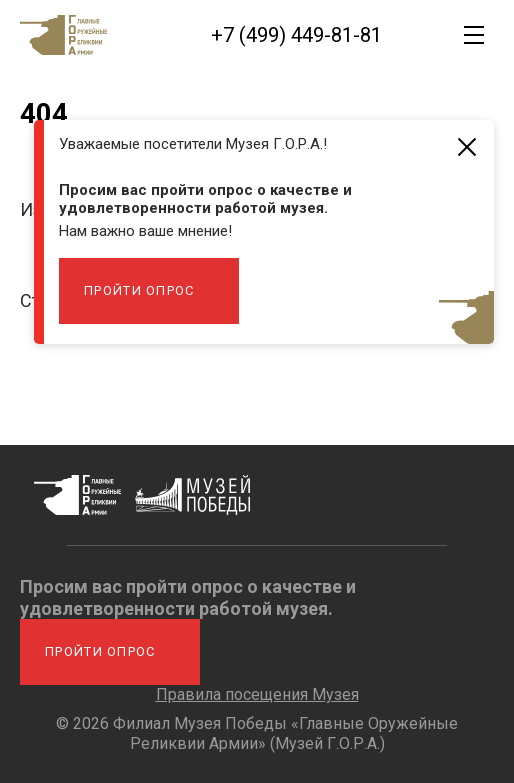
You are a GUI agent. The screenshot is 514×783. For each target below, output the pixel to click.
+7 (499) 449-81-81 (296, 35)
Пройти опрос (139, 290)
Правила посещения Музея (257, 694)
